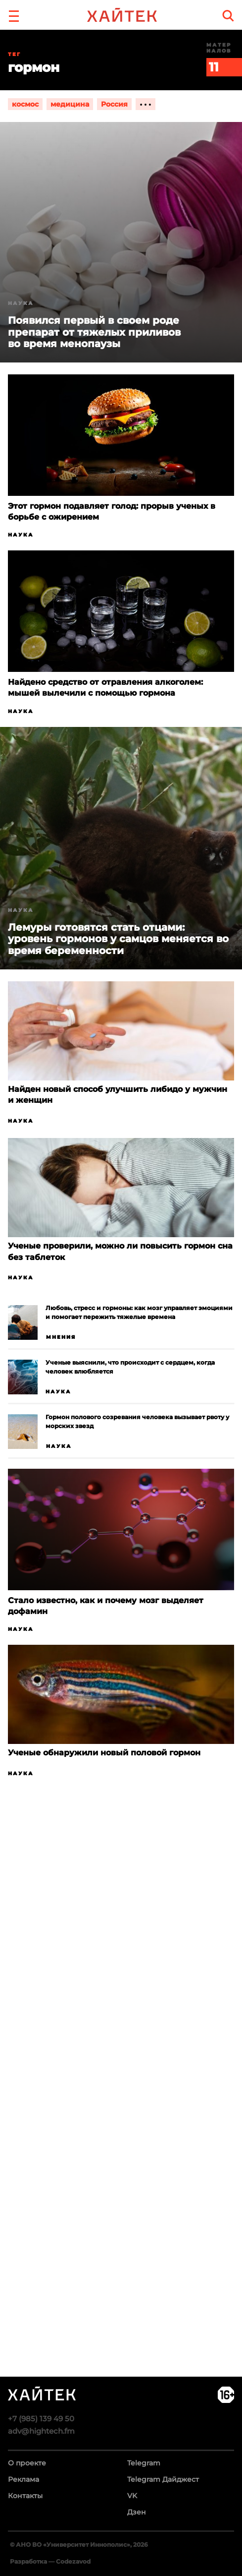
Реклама (23, 2479)
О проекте (27, 2462)
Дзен (136, 2512)
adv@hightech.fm (41, 2431)
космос (25, 104)
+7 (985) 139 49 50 (41, 2418)
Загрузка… (121, 2121)
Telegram (143, 2462)
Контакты (25, 2495)
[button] (13, 15)
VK (132, 2495)
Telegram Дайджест (163, 2479)
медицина (69, 104)
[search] (228, 15)
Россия (114, 104)
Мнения (61, 1337)
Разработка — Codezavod (50, 2561)
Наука (21, 535)
